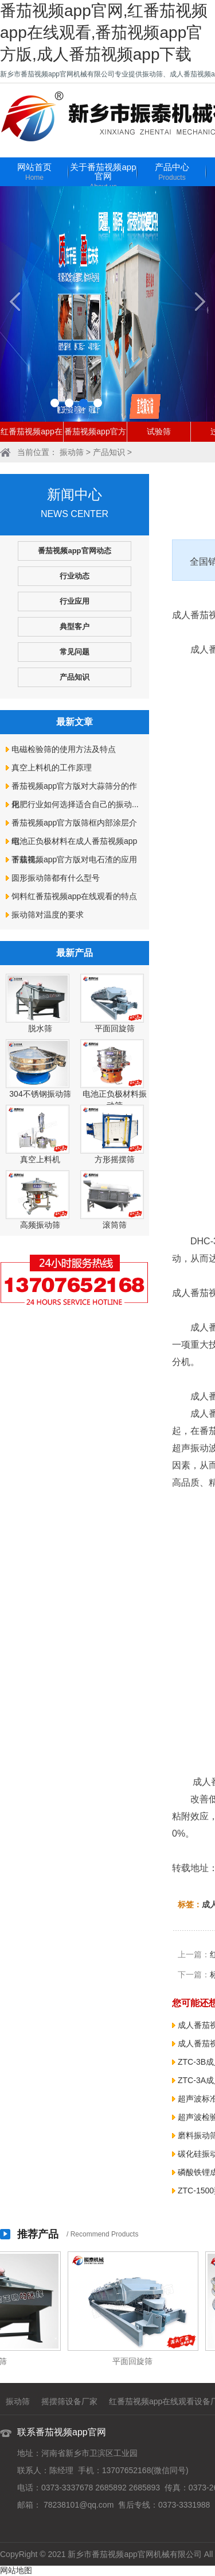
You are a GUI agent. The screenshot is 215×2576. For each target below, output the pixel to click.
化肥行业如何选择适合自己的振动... (75, 804)
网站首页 (34, 172)
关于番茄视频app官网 (103, 177)
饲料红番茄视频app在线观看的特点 (74, 896)
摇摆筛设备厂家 (69, 2401)
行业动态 (74, 576)
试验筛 (159, 431)
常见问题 (74, 651)
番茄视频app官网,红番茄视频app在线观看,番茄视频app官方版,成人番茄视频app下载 (104, 32)
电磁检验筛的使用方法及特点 (63, 749)
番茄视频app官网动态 (74, 550)
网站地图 (16, 2570)
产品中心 (172, 172)
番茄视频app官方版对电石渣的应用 (74, 859)
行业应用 (74, 601)
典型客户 (74, 626)
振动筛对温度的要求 (47, 914)
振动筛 (72, 452)
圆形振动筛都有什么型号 (55, 877)
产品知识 (109, 452)
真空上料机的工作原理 (51, 767)
